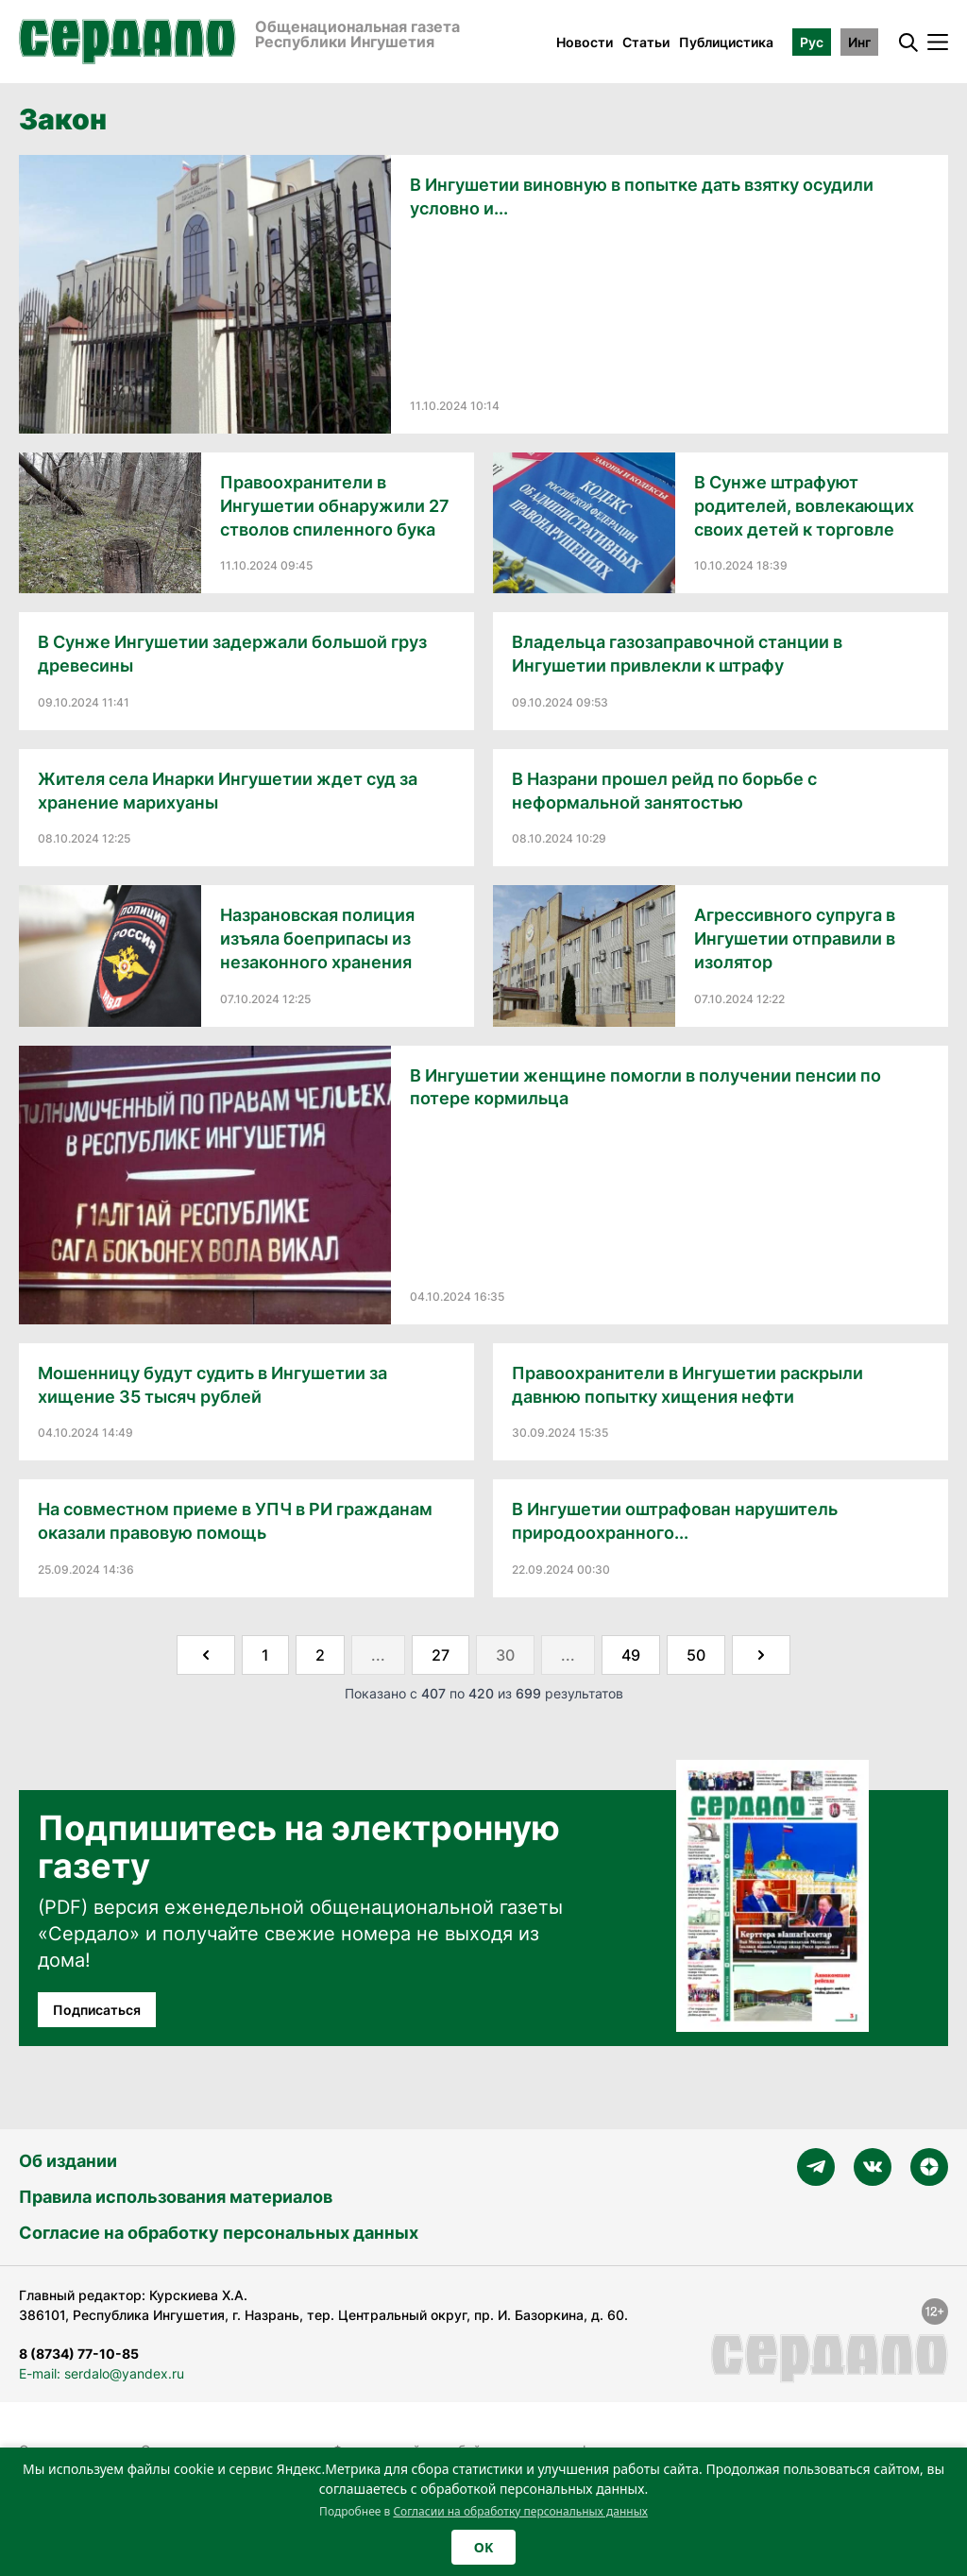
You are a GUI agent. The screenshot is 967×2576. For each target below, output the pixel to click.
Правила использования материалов (175, 2197)
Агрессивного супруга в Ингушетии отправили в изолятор (794, 938)
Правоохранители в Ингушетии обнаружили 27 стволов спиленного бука (335, 505)
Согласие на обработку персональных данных (218, 2233)
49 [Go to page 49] (630, 1655)
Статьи (646, 42)
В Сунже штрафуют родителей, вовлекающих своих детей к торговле (804, 505)
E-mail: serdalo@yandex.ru (101, 2373)
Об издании (68, 2161)
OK (483, 2547)
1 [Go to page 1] (265, 1655)
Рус (811, 42)
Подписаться (97, 2010)
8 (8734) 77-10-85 (79, 2354)
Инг (859, 42)
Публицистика (726, 42)
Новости (584, 42)
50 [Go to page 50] (696, 1655)
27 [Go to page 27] (441, 1655)
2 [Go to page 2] (320, 1655)
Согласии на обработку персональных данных (520, 2511)
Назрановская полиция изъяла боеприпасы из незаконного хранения (317, 938)
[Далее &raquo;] (761, 1655)
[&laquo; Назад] (206, 1655)
